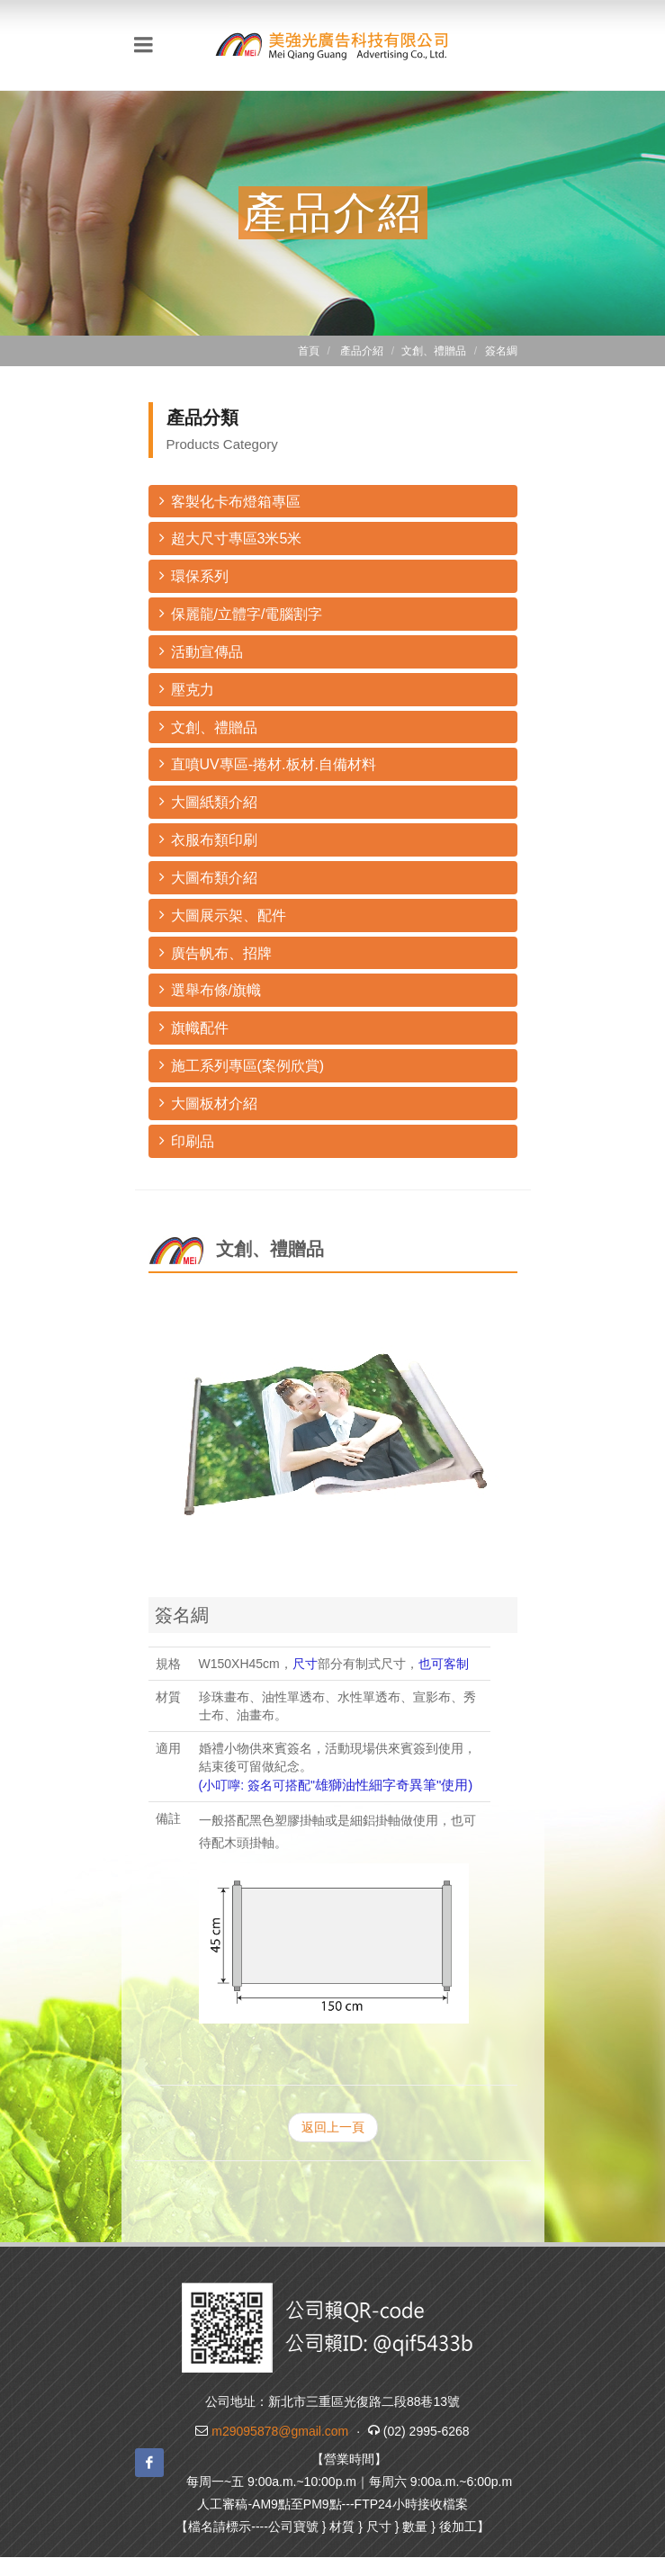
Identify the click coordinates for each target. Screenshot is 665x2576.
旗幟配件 (194, 1027)
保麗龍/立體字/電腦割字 (241, 613)
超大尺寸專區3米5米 (230, 537)
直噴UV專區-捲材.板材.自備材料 (267, 763)
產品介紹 (361, 351)
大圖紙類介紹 (208, 801)
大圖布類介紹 (208, 876)
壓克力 (186, 688)
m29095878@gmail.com (279, 2431)
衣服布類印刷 (208, 839)
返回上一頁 (332, 2127)
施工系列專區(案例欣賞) (242, 1065)
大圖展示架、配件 (222, 914)
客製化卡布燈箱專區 (230, 500)
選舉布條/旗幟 (210, 989)
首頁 (308, 351)
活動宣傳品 (201, 651)
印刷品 (186, 1140)
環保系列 (194, 575)
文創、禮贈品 (208, 726)
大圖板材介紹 (208, 1102)
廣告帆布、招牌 (215, 952)
